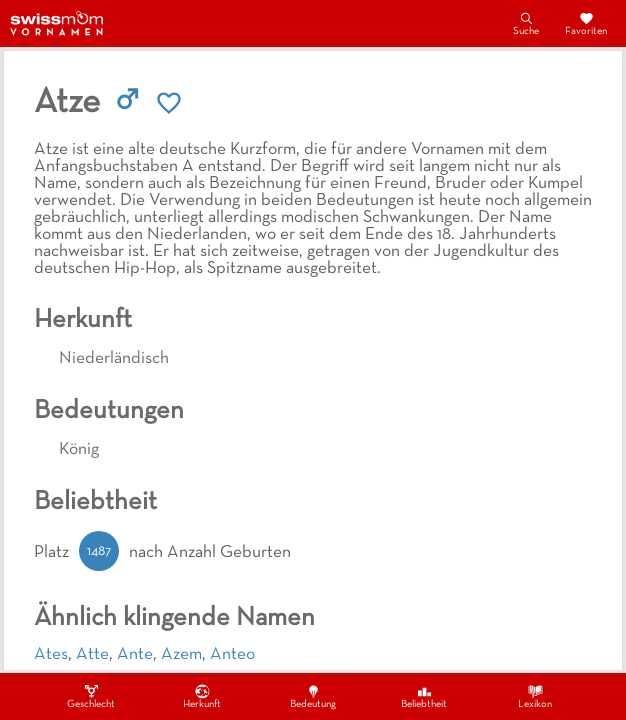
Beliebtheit (424, 696)
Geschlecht (91, 696)
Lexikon (535, 696)
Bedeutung (313, 696)
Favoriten (586, 23)
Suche (526, 23)
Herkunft (202, 696)
